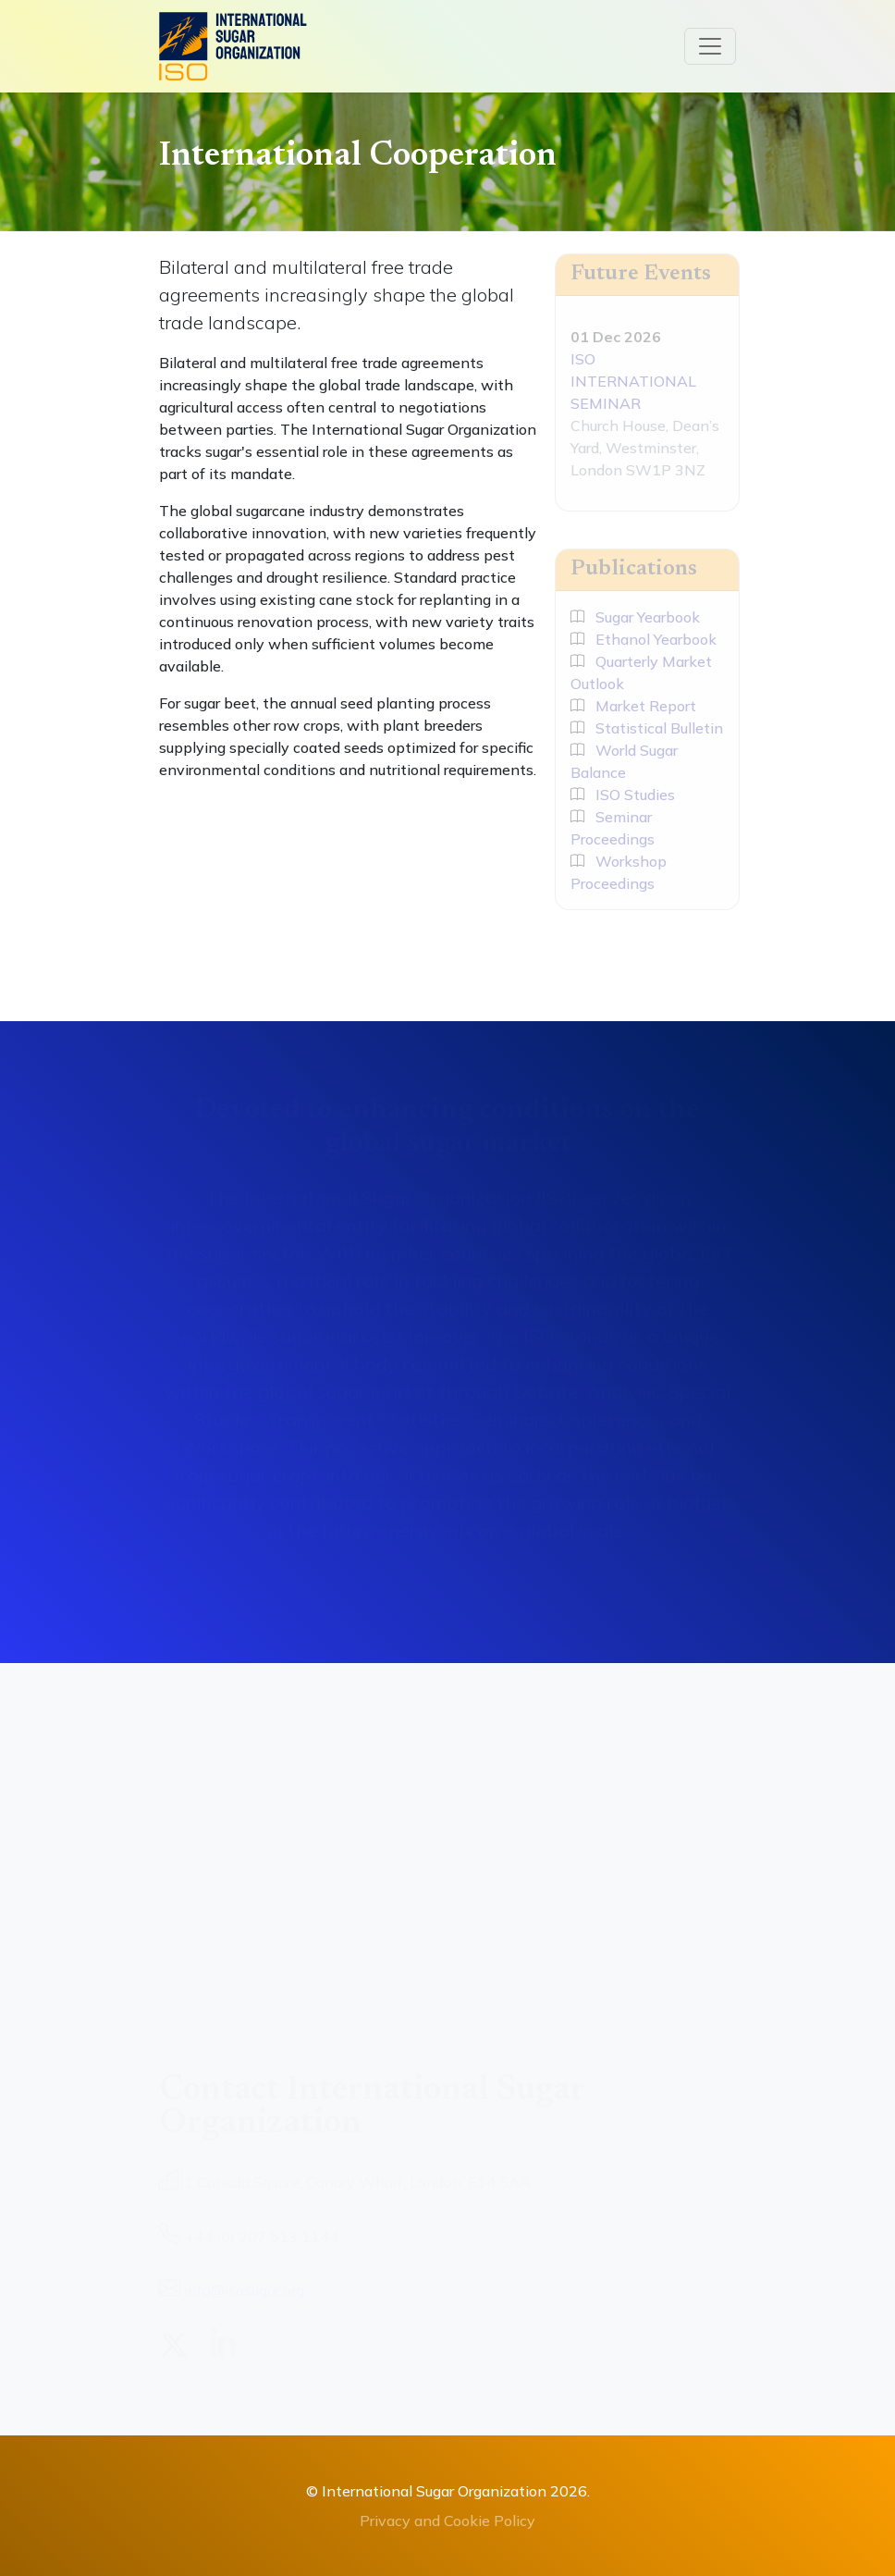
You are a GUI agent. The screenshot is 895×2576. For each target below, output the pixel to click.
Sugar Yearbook (635, 617)
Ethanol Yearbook (643, 639)
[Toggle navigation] (710, 46)
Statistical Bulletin (646, 728)
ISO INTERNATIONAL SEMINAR (633, 381)
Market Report (633, 705)
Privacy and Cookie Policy (447, 2520)
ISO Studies (622, 794)
